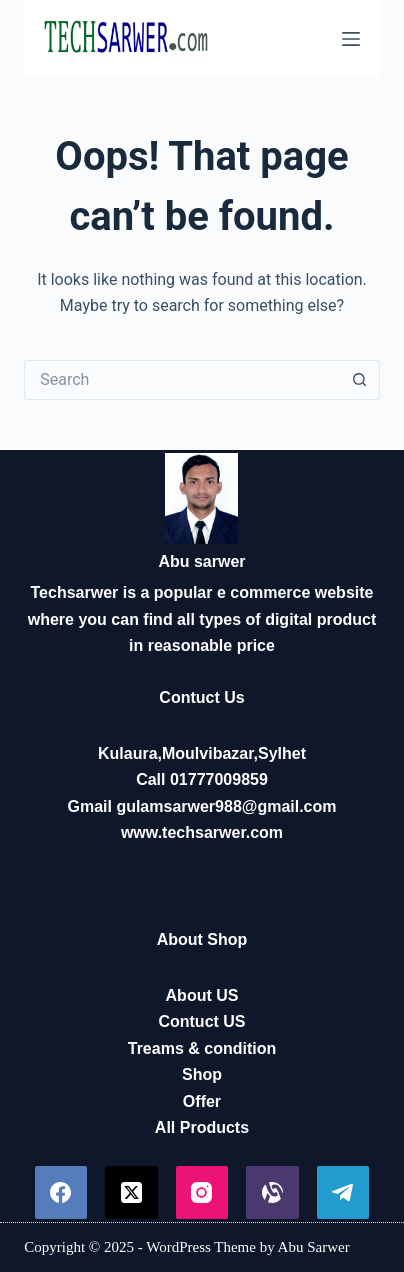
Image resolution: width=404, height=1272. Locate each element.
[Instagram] (202, 1192)
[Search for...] (182, 380)
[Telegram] (343, 1192)
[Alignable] (272, 1192)
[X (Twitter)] (131, 1192)
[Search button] (360, 380)
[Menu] (351, 39)
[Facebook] (61, 1192)
